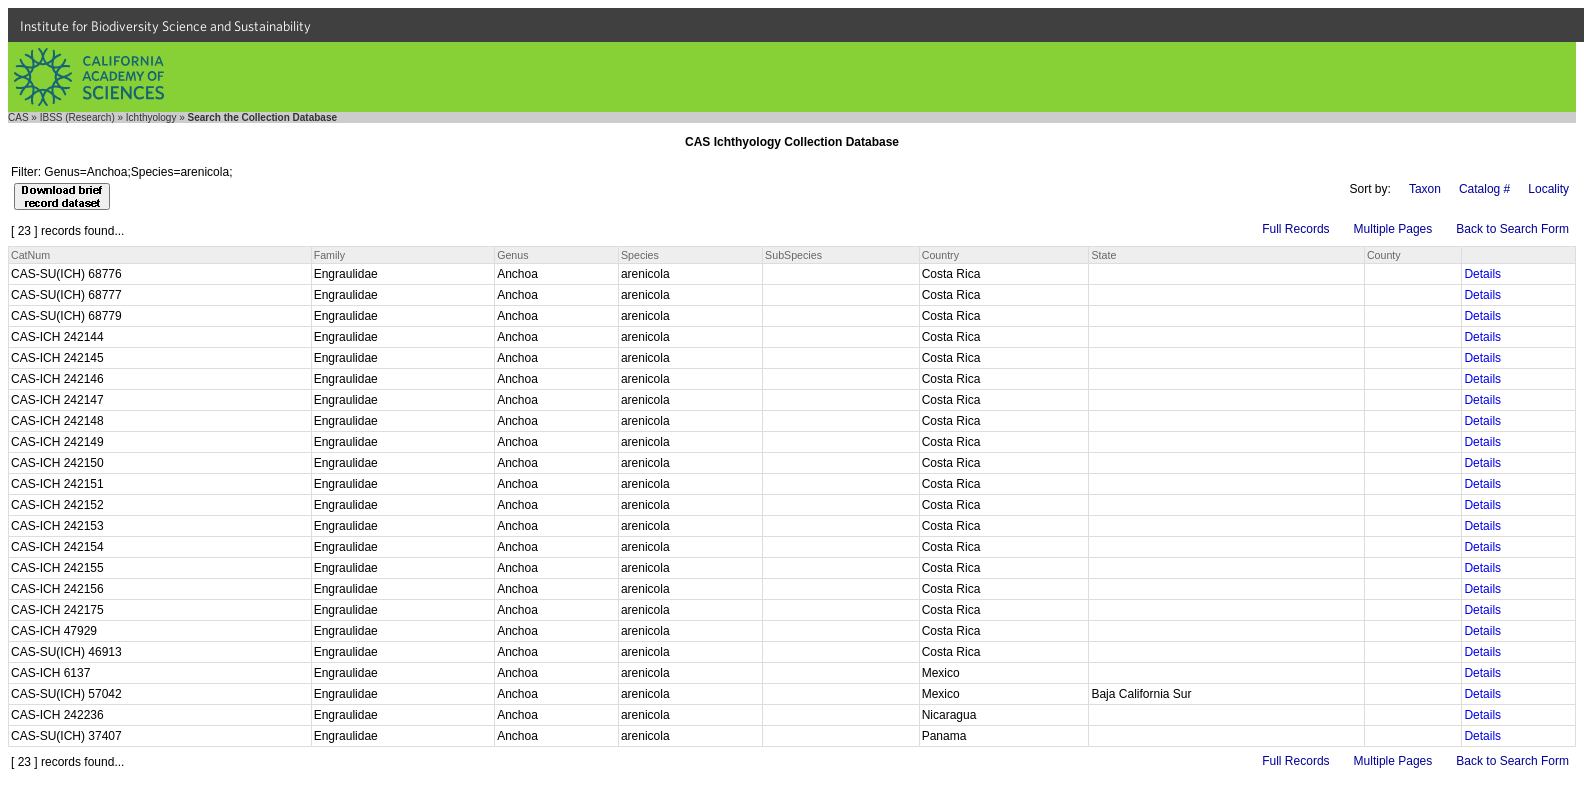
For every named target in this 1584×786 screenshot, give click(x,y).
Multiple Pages (1393, 229)
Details (1482, 274)
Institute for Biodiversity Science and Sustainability (165, 26)
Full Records (1295, 229)
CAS (18, 117)
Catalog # (1484, 189)
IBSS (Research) (77, 117)
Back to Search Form (1512, 229)
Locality (1548, 189)
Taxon (1425, 189)
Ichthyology (151, 117)
